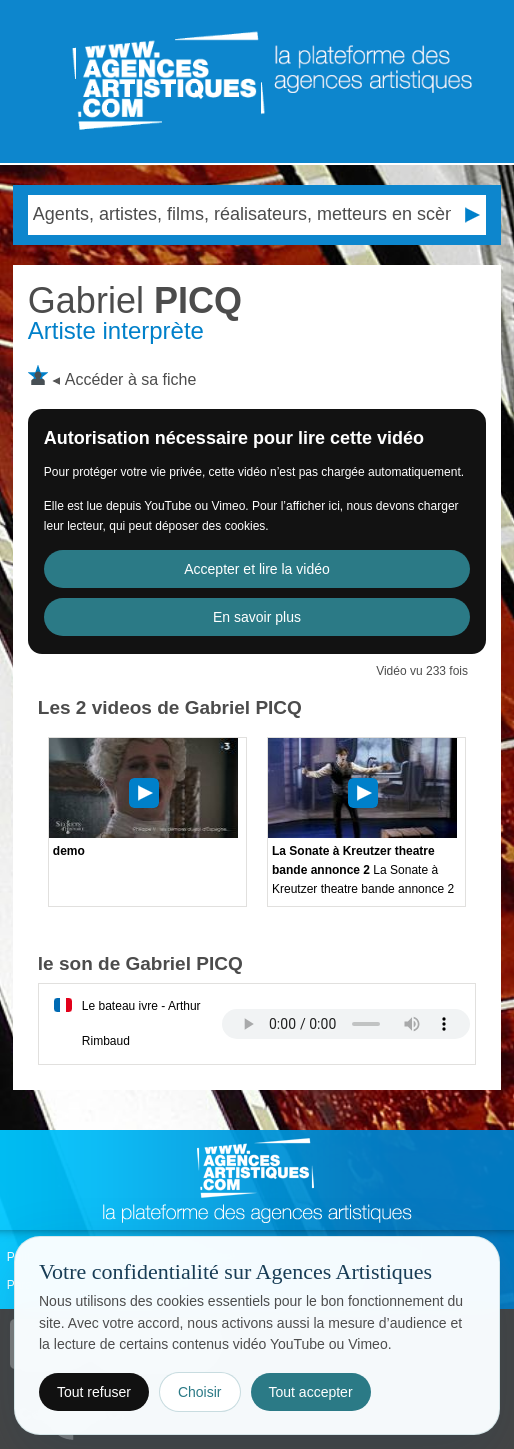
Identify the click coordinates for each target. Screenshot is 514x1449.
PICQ (135, 300)
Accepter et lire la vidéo (257, 569)
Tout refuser (94, 1392)
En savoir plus (257, 617)
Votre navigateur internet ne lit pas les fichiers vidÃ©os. (346, 1024)
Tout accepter (311, 1392)
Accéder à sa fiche (131, 379)
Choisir (200, 1392)
